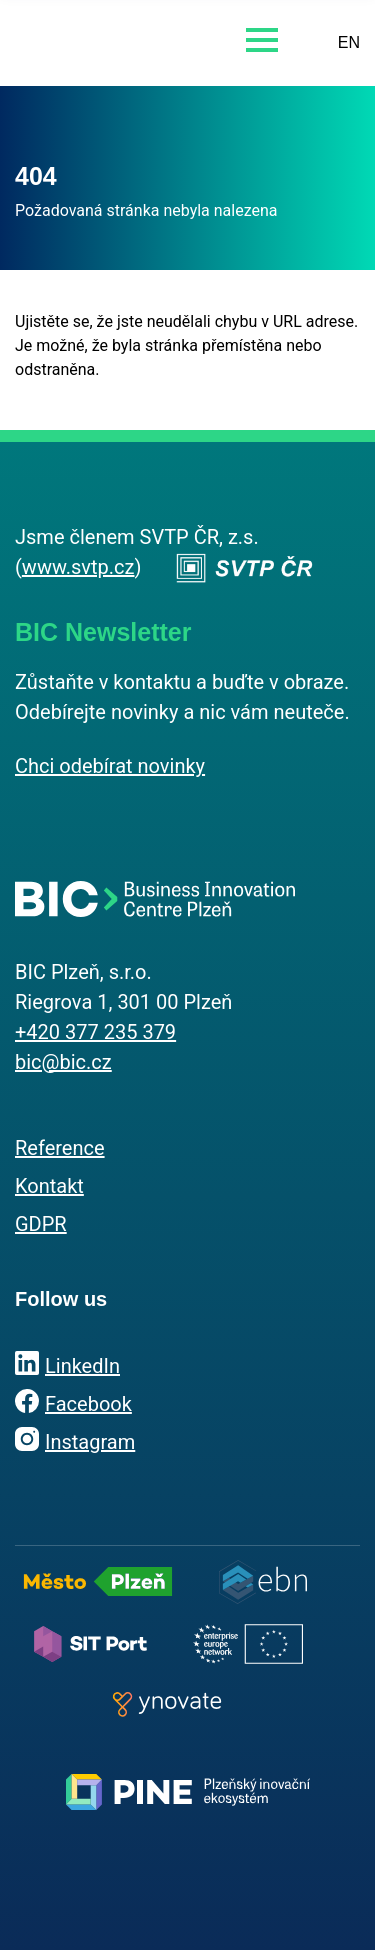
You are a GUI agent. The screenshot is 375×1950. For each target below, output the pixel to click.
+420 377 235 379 (95, 1032)
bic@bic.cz (63, 1062)
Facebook (88, 1404)
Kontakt (49, 1186)
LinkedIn (82, 1366)
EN (349, 42)
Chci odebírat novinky (110, 766)
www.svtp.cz (78, 567)
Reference (60, 1148)
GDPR (41, 1224)
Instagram (90, 1442)
